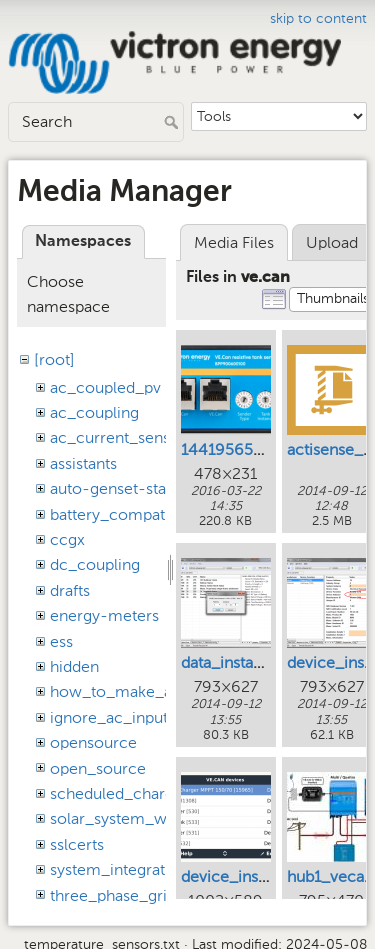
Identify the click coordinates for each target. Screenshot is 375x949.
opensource (93, 742)
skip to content (318, 18)
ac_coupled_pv (105, 387)
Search (173, 122)
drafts (70, 590)
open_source (98, 768)
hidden (74, 666)
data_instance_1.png (254, 662)
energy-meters (104, 615)
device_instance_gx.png (268, 876)
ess (61, 641)
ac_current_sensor (118, 437)
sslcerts (77, 844)
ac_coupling (94, 412)
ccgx (67, 539)
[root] (54, 359)
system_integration (119, 869)
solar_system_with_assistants (155, 818)
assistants (83, 463)
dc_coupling (95, 564)
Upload (332, 242)
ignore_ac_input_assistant (143, 717)
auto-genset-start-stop (133, 488)
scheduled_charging (123, 793)
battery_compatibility (126, 514)
